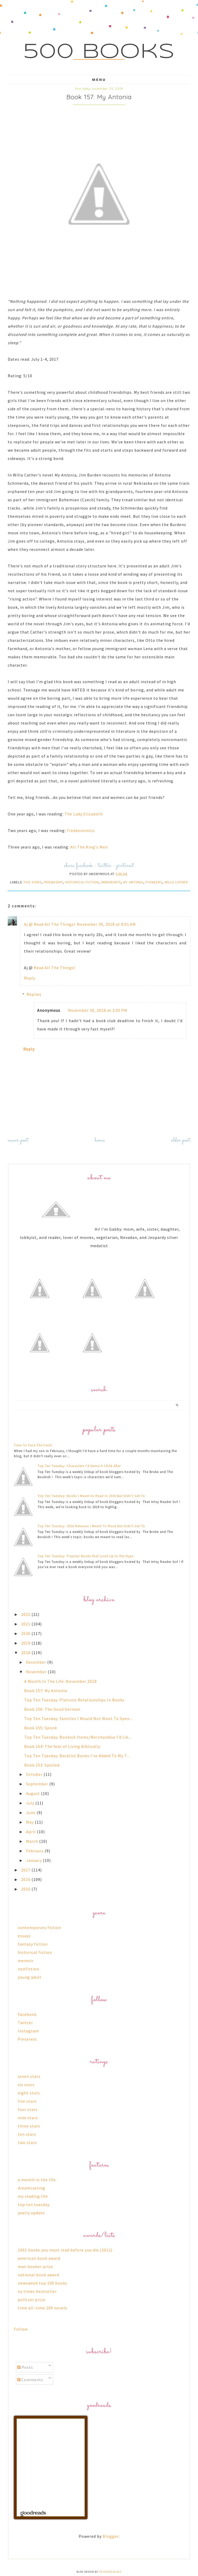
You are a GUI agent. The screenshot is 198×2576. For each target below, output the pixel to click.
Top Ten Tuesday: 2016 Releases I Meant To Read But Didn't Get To (91, 1526)
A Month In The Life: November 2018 (60, 1681)
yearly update (31, 2212)
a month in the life (37, 2179)
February (35, 1850)
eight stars (29, 2092)
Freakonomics (81, 830)
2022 (26, 1614)
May (30, 1822)
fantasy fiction (33, 1944)
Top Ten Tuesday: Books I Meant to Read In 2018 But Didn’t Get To (91, 1496)
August (33, 1793)
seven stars (29, 2076)
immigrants (111, 882)
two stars (27, 2142)
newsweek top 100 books (42, 2283)
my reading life (33, 2196)
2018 (26, 1652)
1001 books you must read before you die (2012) (65, 2250)
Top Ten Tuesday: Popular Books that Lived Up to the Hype (86, 1556)
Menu (99, 80)
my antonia (133, 882)
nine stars (28, 2117)
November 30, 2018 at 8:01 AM (106, 924)
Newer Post (18, 1140)
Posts (25, 2367)
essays (24, 1935)
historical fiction (82, 882)
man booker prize (35, 2266)
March (32, 1841)
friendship (53, 882)
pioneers (154, 882)
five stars (33, 882)
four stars (28, 2109)
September (37, 1783)
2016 (26, 1879)
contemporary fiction (39, 1927)
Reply (29, 978)
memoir (26, 1960)
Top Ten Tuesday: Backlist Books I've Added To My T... (77, 1755)
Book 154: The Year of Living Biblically (62, 1746)
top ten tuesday (34, 2204)
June (31, 1812)
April (31, 1831)
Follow (21, 2329)
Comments (30, 2379)
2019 (26, 1643)
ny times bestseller (37, 2291)
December (36, 1662)
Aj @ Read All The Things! (49, 924)
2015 (26, 1889)
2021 (26, 1623)
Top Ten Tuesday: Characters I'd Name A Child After (79, 1466)
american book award (39, 2258)
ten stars (27, 2134)
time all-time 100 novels (42, 2307)
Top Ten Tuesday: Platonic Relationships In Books (74, 1699)
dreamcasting (31, 2188)
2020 (26, 1633)
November (37, 1671)
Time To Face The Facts (33, 1445)
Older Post (180, 1140)
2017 (26, 1869)
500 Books (99, 52)
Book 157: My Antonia (45, 1690)
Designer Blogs (110, 2571)
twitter (104, 865)
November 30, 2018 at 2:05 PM (97, 1010)
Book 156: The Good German (52, 1709)
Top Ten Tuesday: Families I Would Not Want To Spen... (78, 1718)
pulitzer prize (31, 2299)
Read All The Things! (54, 967)
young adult (30, 1977)
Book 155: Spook (40, 1727)
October (35, 1774)
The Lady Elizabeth (83, 813)
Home (100, 1140)
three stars (29, 2125)
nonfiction (28, 1968)
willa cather (176, 882)
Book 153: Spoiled (42, 1765)
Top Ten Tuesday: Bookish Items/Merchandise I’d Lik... (77, 1737)
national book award (38, 2274)
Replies (34, 994)
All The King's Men (89, 847)
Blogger (111, 2536)
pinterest (125, 865)
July (30, 1803)
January (34, 1860)
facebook (84, 865)
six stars (26, 2084)
